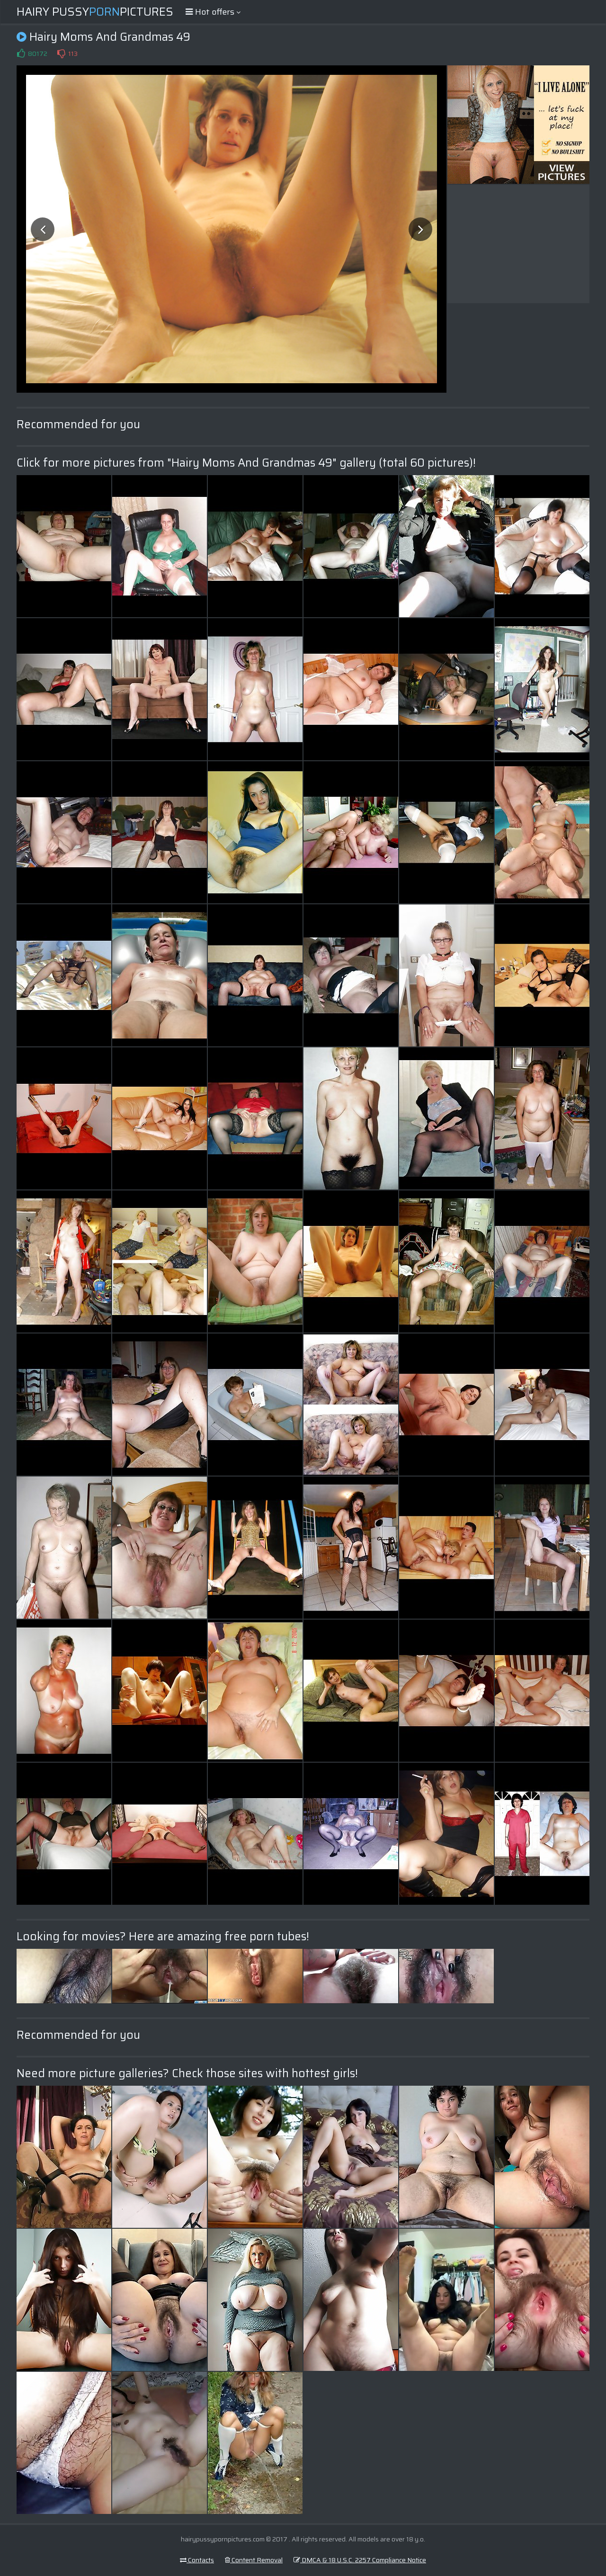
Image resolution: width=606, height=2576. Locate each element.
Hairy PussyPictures (95, 12)
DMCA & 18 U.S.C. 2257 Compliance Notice (360, 2560)
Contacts (197, 2560)
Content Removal (254, 2560)
